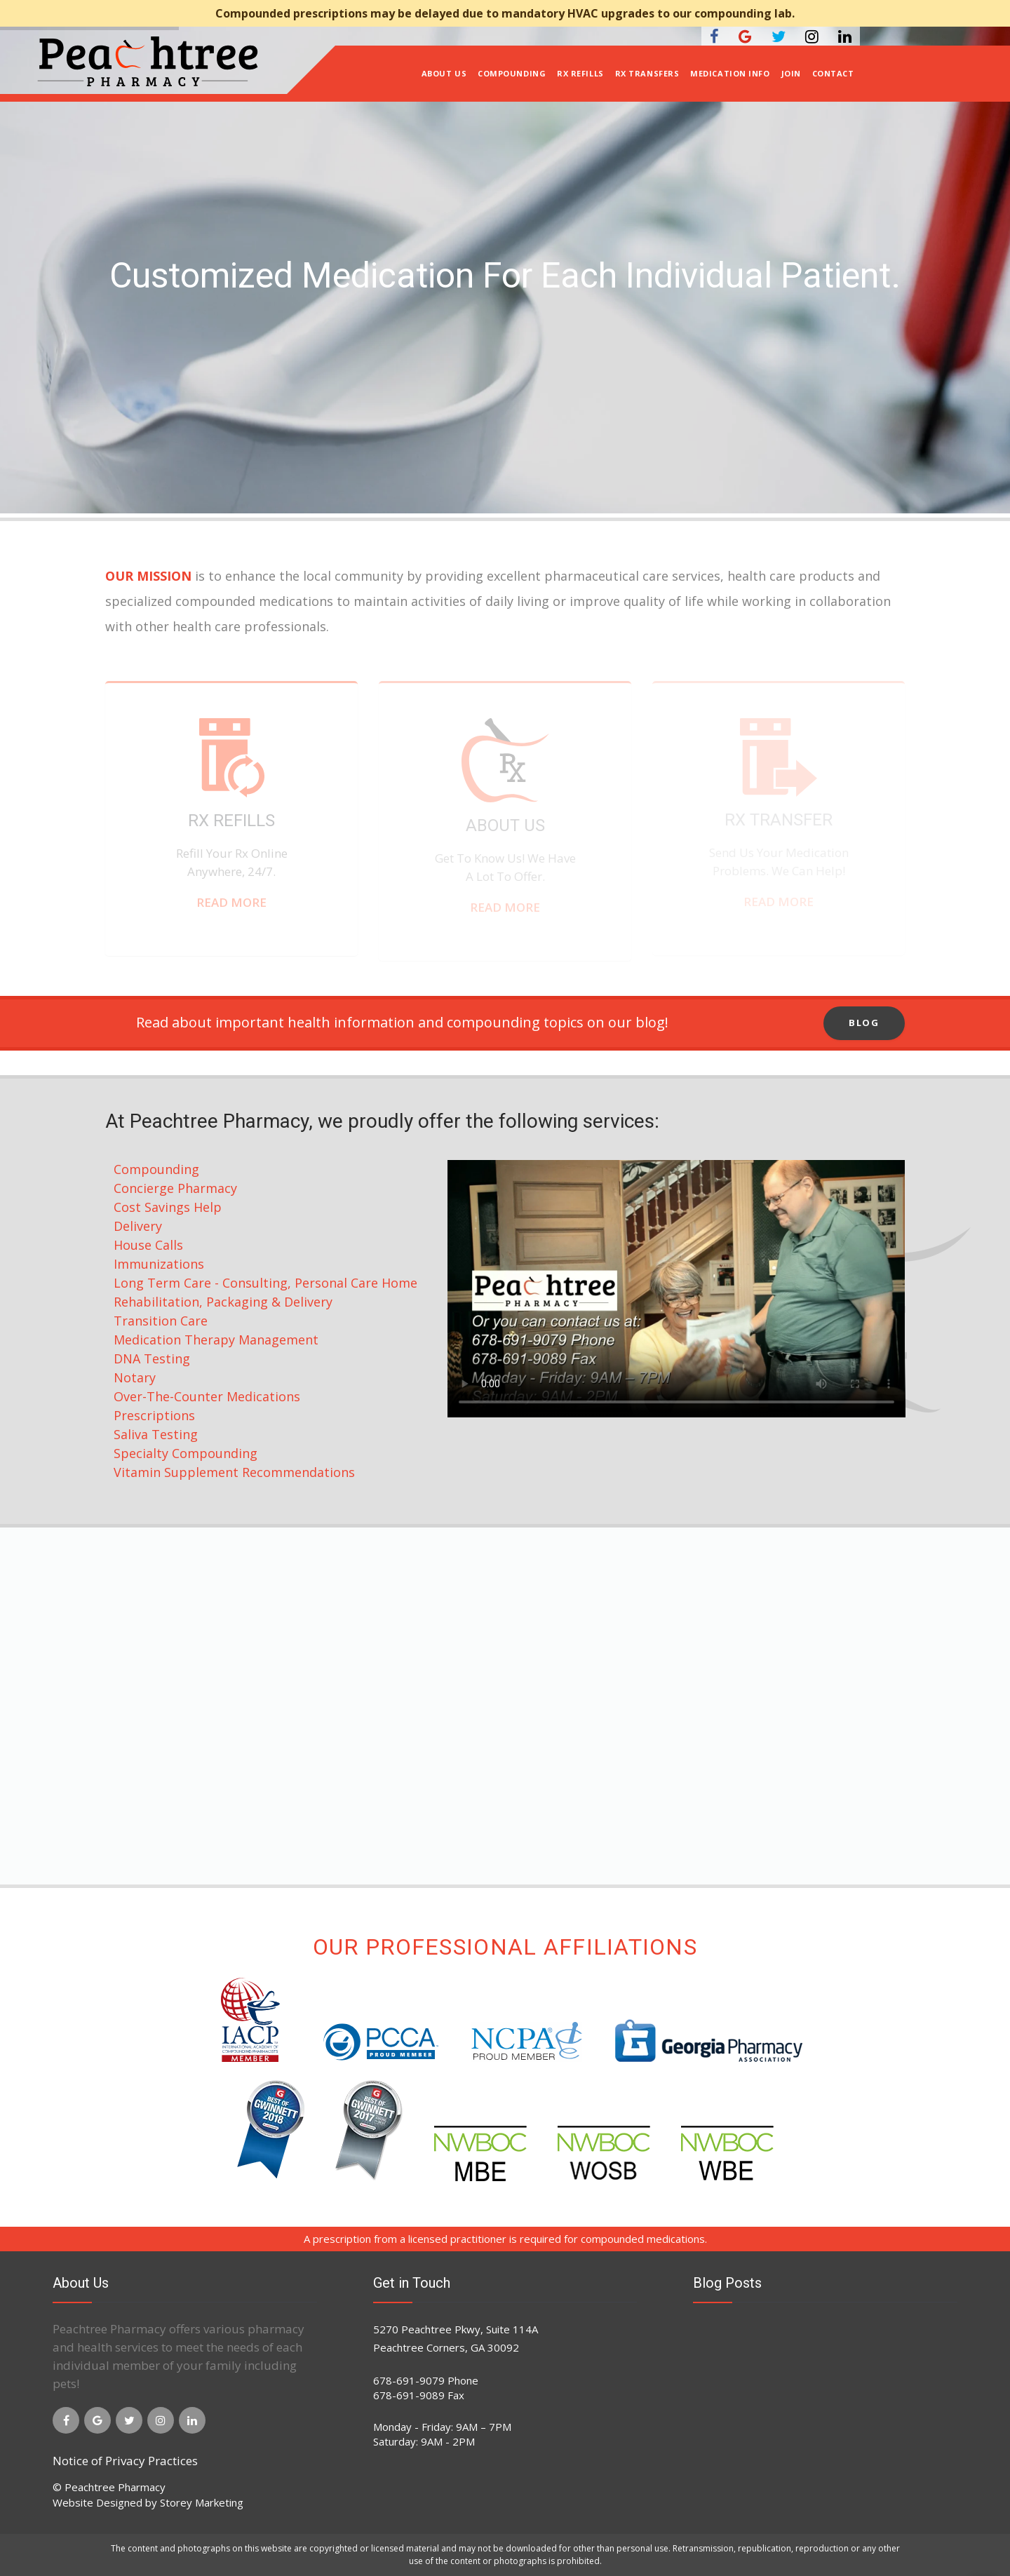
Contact (833, 73)
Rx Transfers (647, 73)
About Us (444, 73)
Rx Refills (580, 73)
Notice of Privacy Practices (125, 2461)
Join (791, 73)
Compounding (512, 73)
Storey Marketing (201, 2502)
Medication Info (729, 73)
